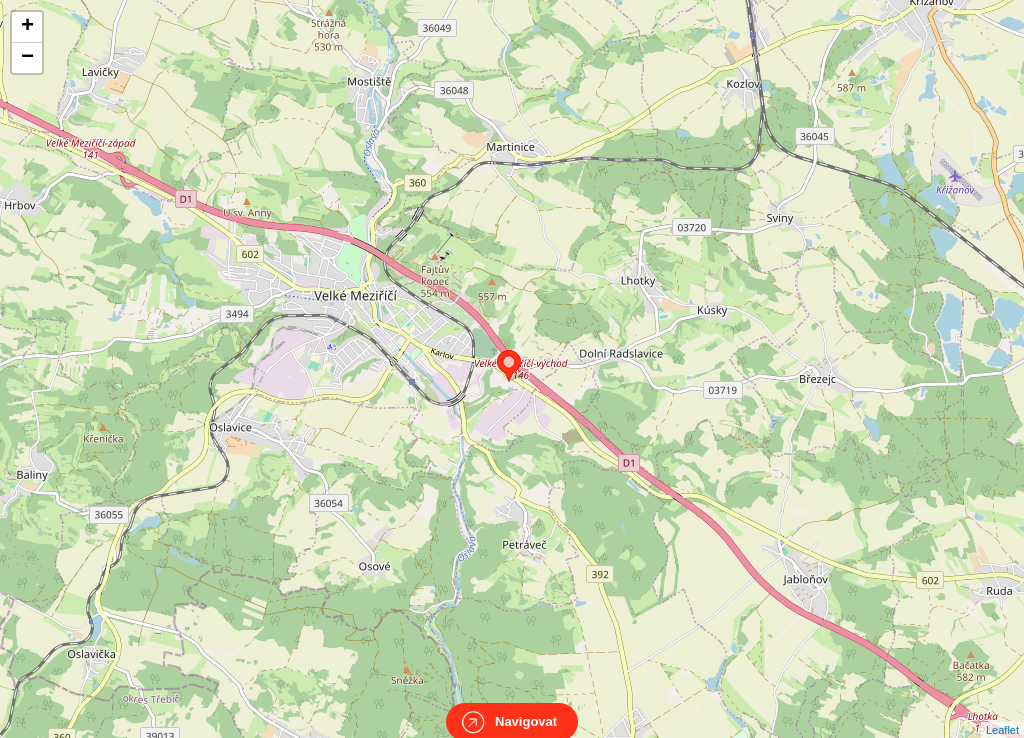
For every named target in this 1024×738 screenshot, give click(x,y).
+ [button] (27, 27)
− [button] (27, 58)
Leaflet (1002, 712)
